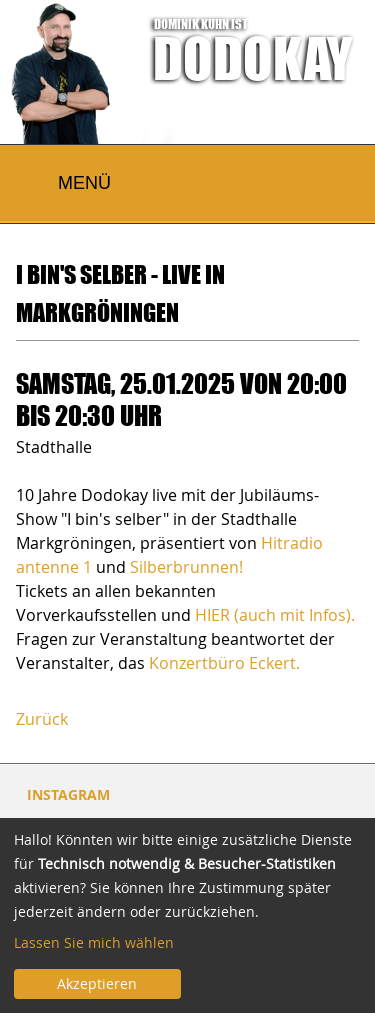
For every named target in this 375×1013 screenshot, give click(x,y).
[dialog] (187, 915)
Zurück (42, 719)
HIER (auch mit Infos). (275, 615)
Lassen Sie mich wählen (94, 942)
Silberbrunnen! (186, 567)
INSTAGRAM (68, 794)
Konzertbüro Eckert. (224, 663)
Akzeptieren (97, 983)
